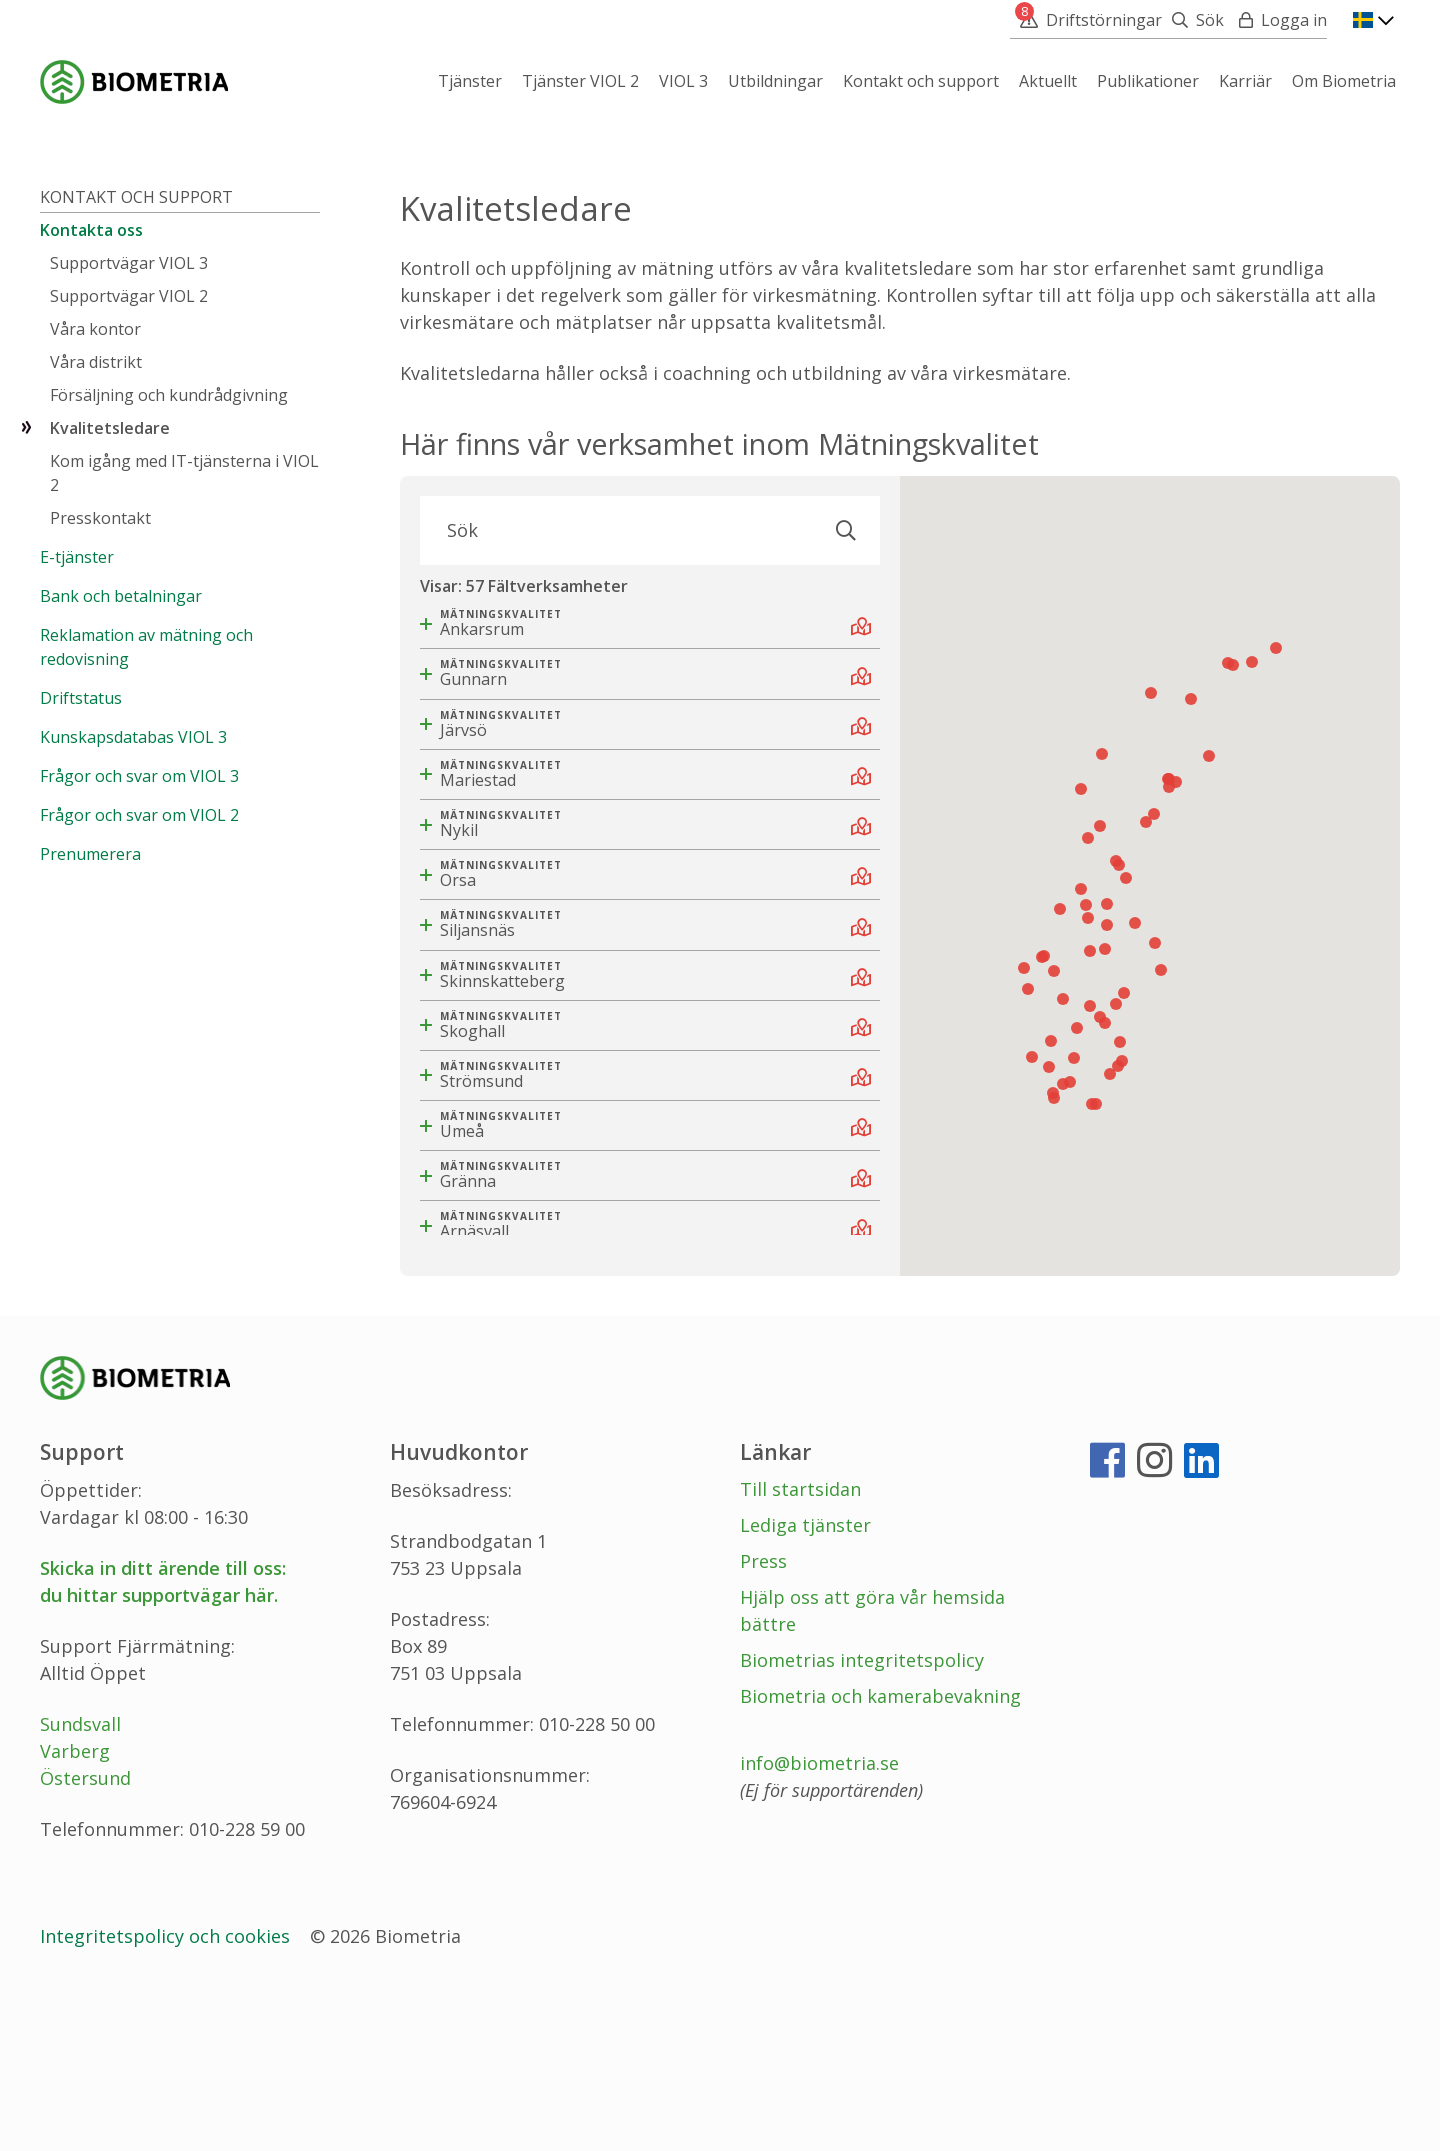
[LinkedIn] (1201, 1629)
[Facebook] (1107, 1629)
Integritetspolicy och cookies (167, 2097)
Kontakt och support (136, 358)
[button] (1120, 1203)
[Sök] (1193, 20)
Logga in (1294, 20)
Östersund (85, 1939)
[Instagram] (1154, 1629)
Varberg (75, 1912)
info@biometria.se (819, 1923)
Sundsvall (80, 1885)
